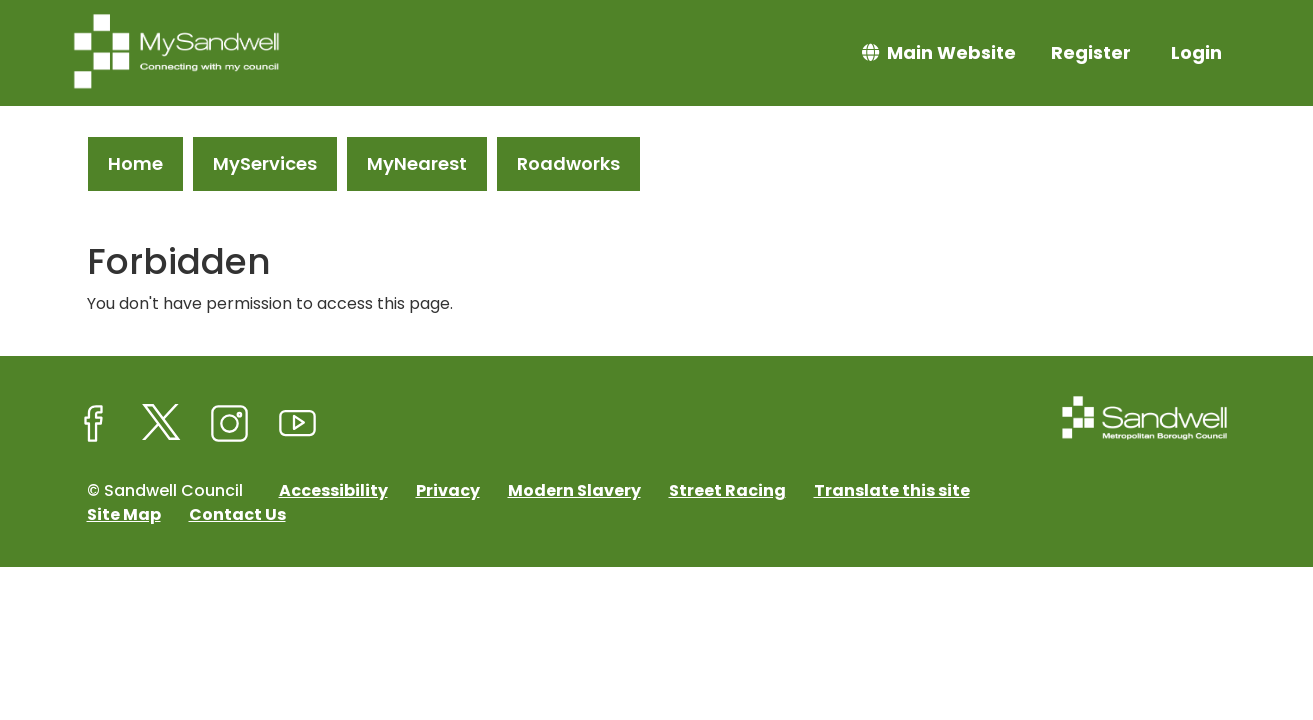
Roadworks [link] (568, 163)
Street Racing (727, 490)
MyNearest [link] (417, 163)
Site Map (124, 514)
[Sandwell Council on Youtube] (298, 424)
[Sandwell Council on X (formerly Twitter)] (162, 424)
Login (1196, 52)
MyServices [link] (265, 163)
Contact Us (237, 514)
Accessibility (333, 490)
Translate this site (892, 490)
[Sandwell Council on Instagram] (230, 424)
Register (1091, 52)
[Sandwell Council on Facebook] (94, 424)
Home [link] (135, 163)
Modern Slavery (574, 490)
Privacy (448, 490)
